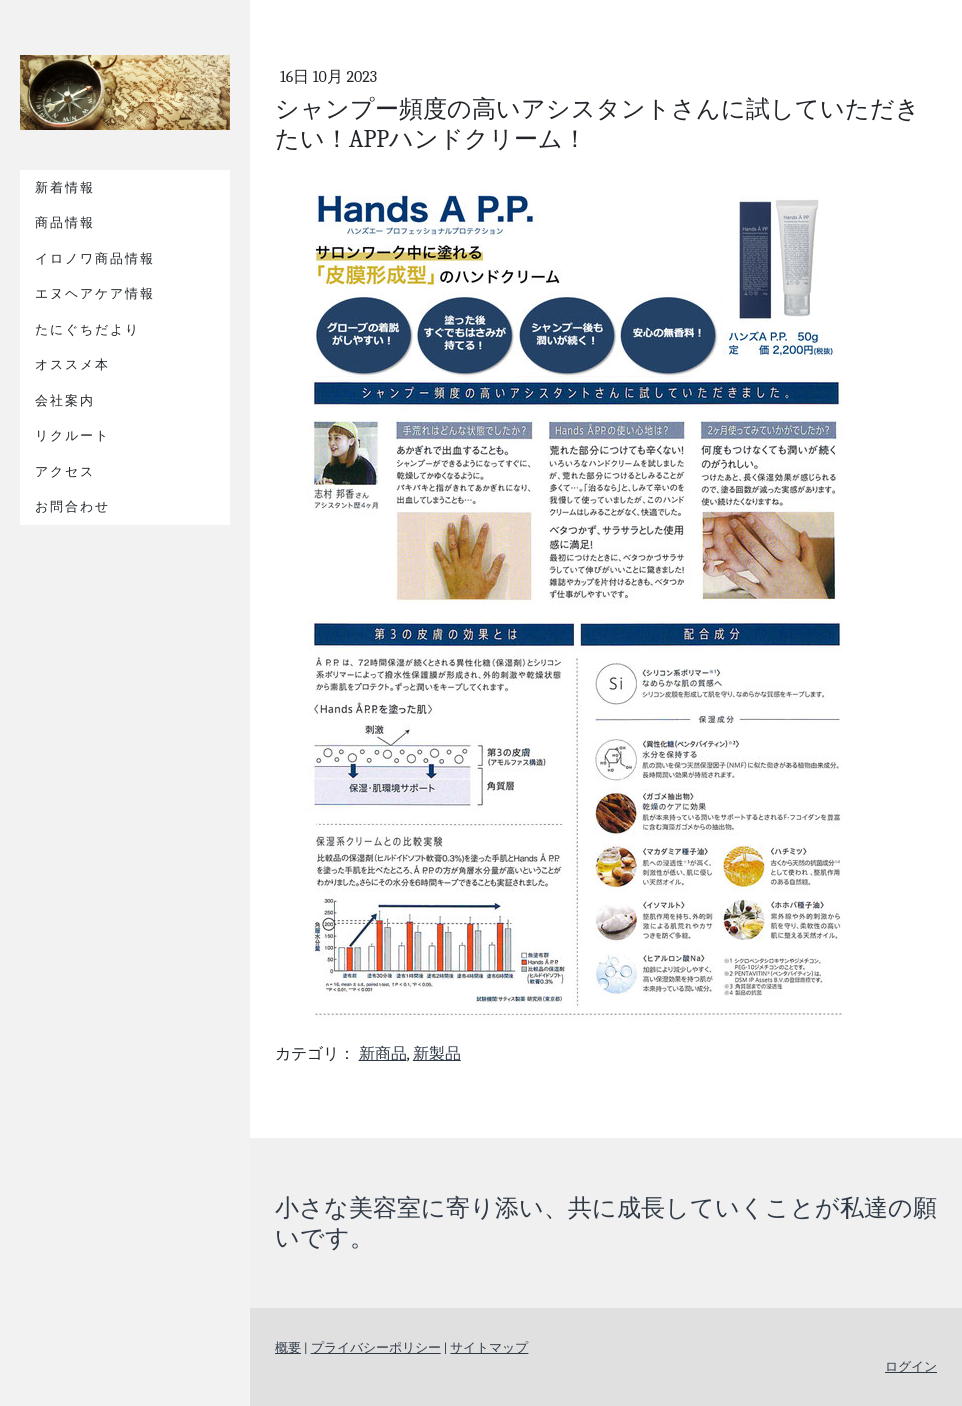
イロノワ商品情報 (95, 258)
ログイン (911, 1366)
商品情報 (65, 222)
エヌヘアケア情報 (95, 293)
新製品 (437, 1054)
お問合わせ (72, 506)
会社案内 (65, 400)
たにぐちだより (87, 329)
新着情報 (65, 187)
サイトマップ (489, 1347)
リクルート (72, 435)
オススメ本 (72, 364)
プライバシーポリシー (376, 1347)
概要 (288, 1347)
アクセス (65, 471)
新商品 (383, 1054)
